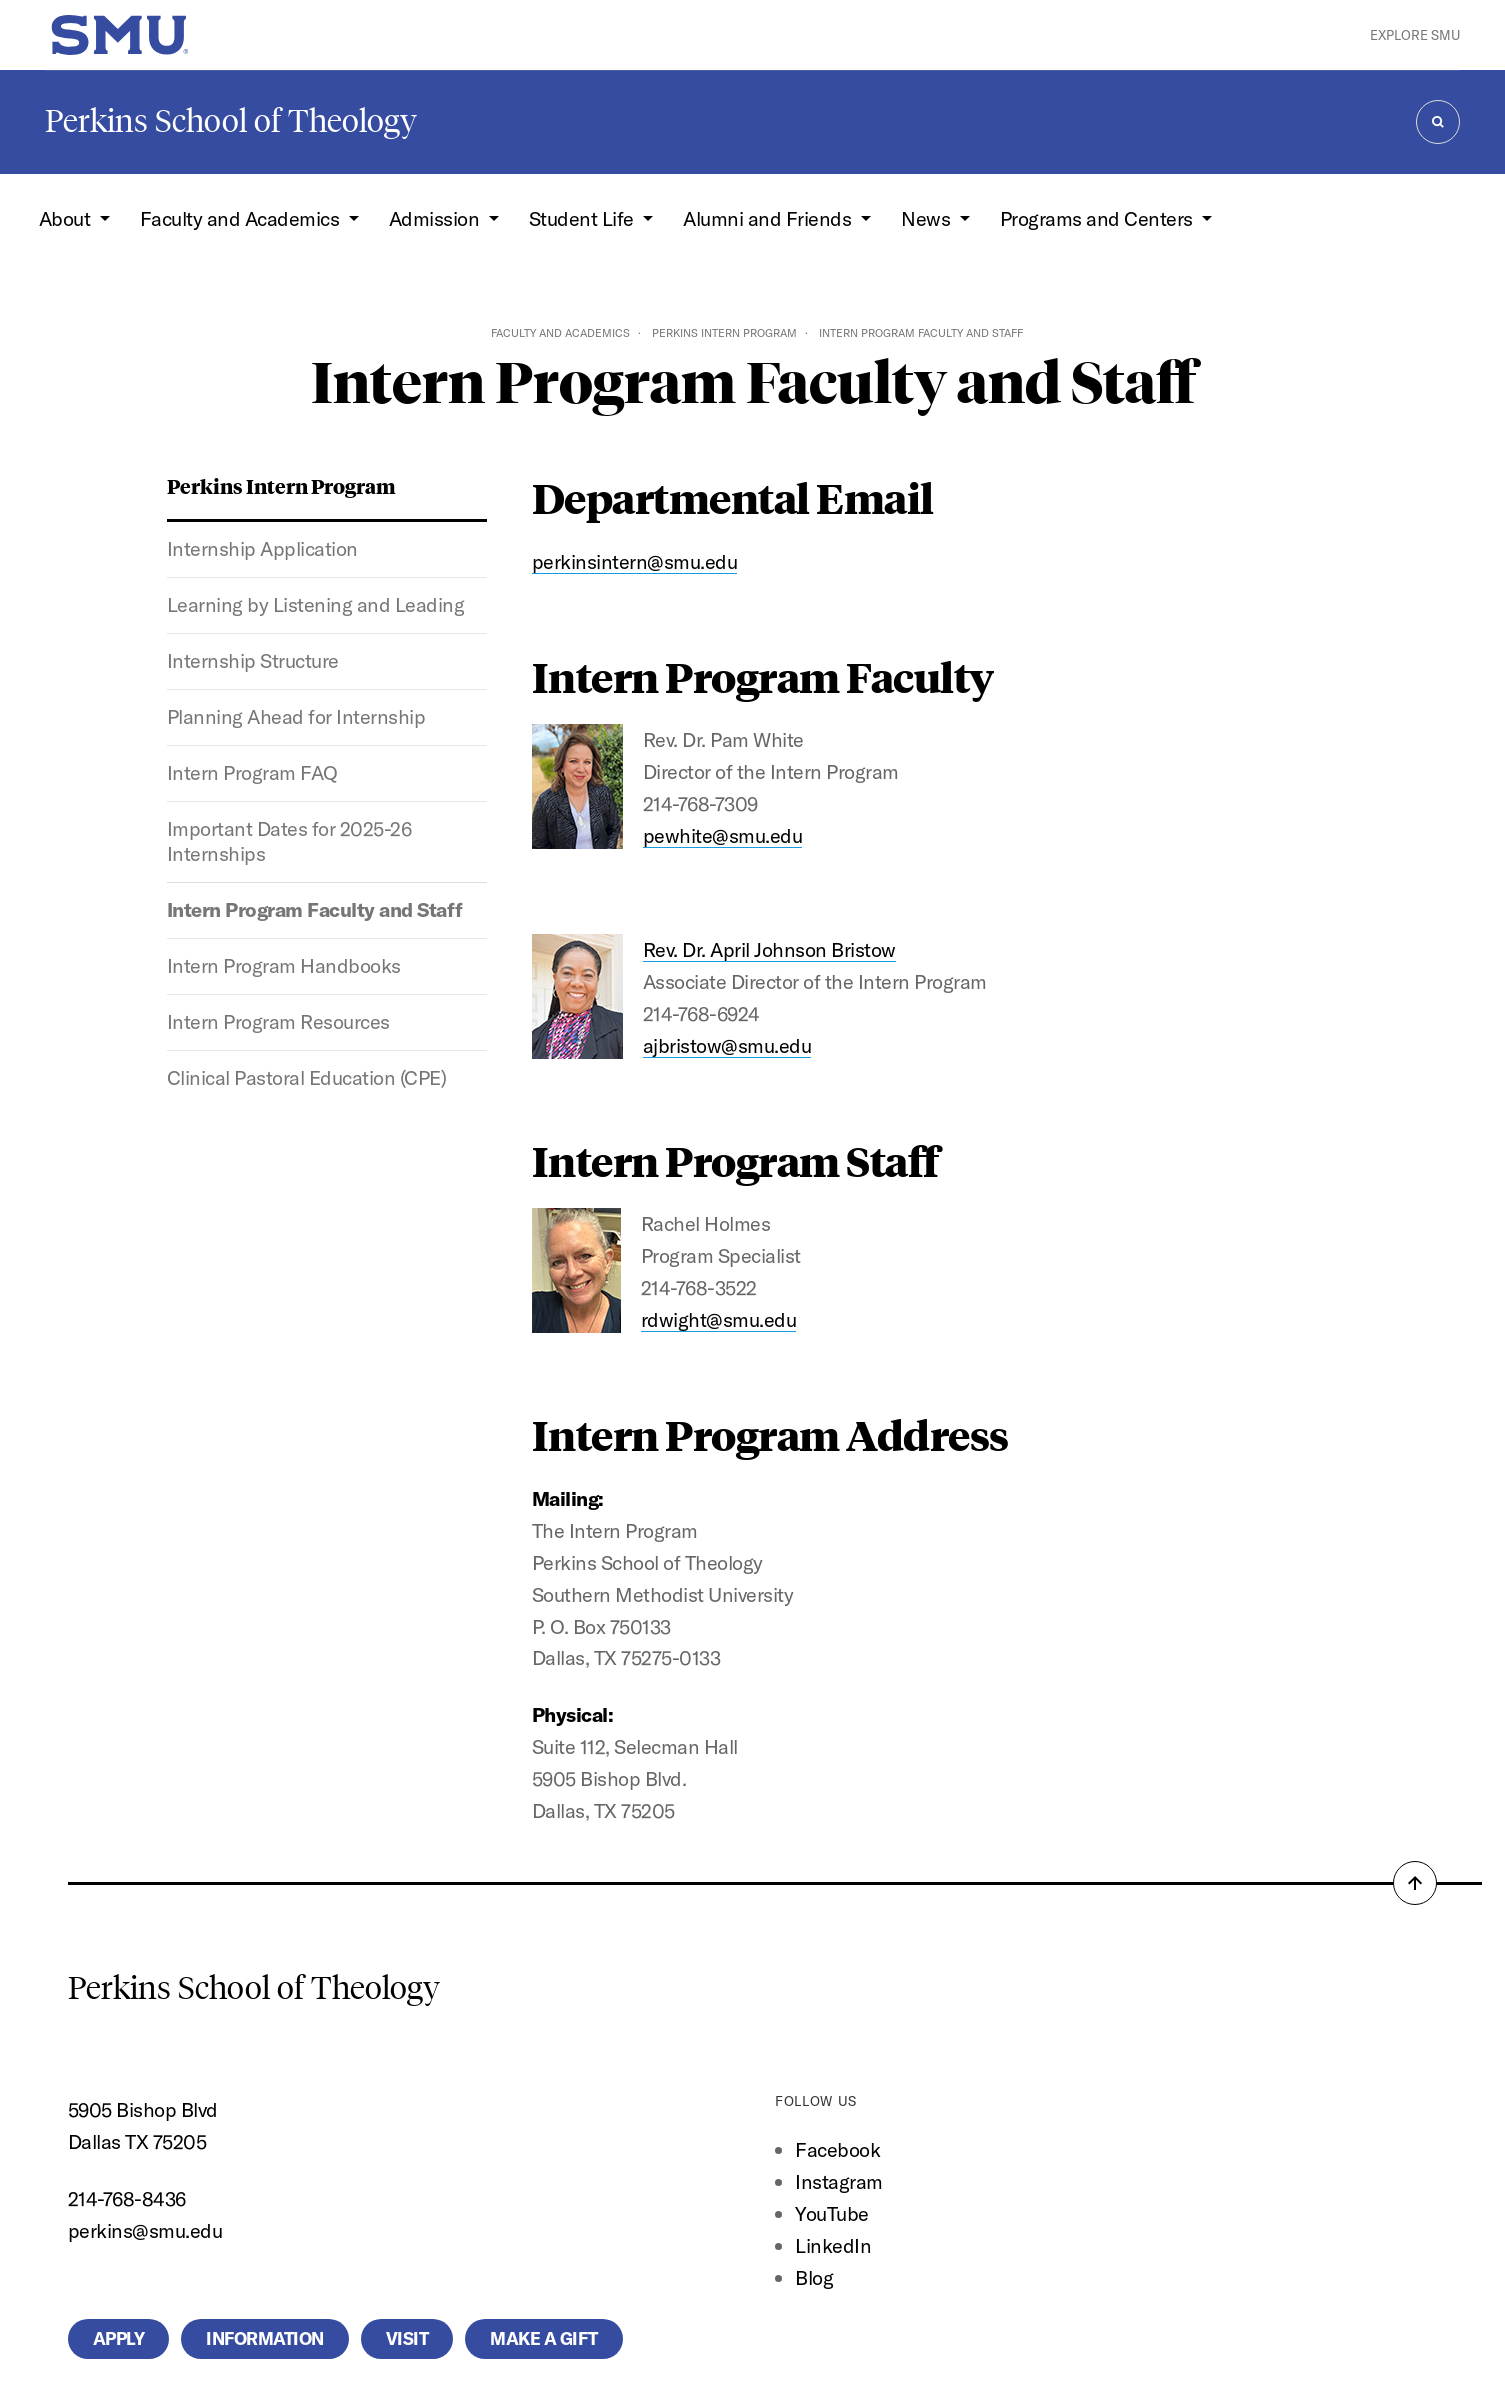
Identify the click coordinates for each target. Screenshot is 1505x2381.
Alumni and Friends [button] (769, 218)
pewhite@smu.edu (723, 835)
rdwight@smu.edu (719, 1319)
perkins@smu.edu (145, 2230)
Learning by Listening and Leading (316, 604)
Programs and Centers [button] (1099, 218)
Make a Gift (544, 2339)
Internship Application (262, 548)
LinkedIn (833, 2245)
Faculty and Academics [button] (242, 218)
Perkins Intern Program (724, 333)
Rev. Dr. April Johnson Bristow (769, 949)
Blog (814, 2277)
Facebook (837, 2149)
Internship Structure (253, 660)
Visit (407, 2339)
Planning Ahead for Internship (296, 716)
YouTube (832, 2213)
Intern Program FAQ (252, 772)
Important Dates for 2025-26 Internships (289, 841)
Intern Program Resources (278, 1021)
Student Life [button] (584, 218)
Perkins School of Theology (231, 121)
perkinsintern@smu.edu (635, 561)
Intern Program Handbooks (284, 965)
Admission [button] (436, 218)
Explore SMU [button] (1415, 35)
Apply (119, 2339)
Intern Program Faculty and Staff (315, 909)
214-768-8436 (127, 2198)
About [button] (67, 218)
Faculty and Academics (560, 333)
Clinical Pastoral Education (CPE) (307, 1077)
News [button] (928, 218)
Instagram (839, 2181)
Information (265, 2339)
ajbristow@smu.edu (727, 1045)
